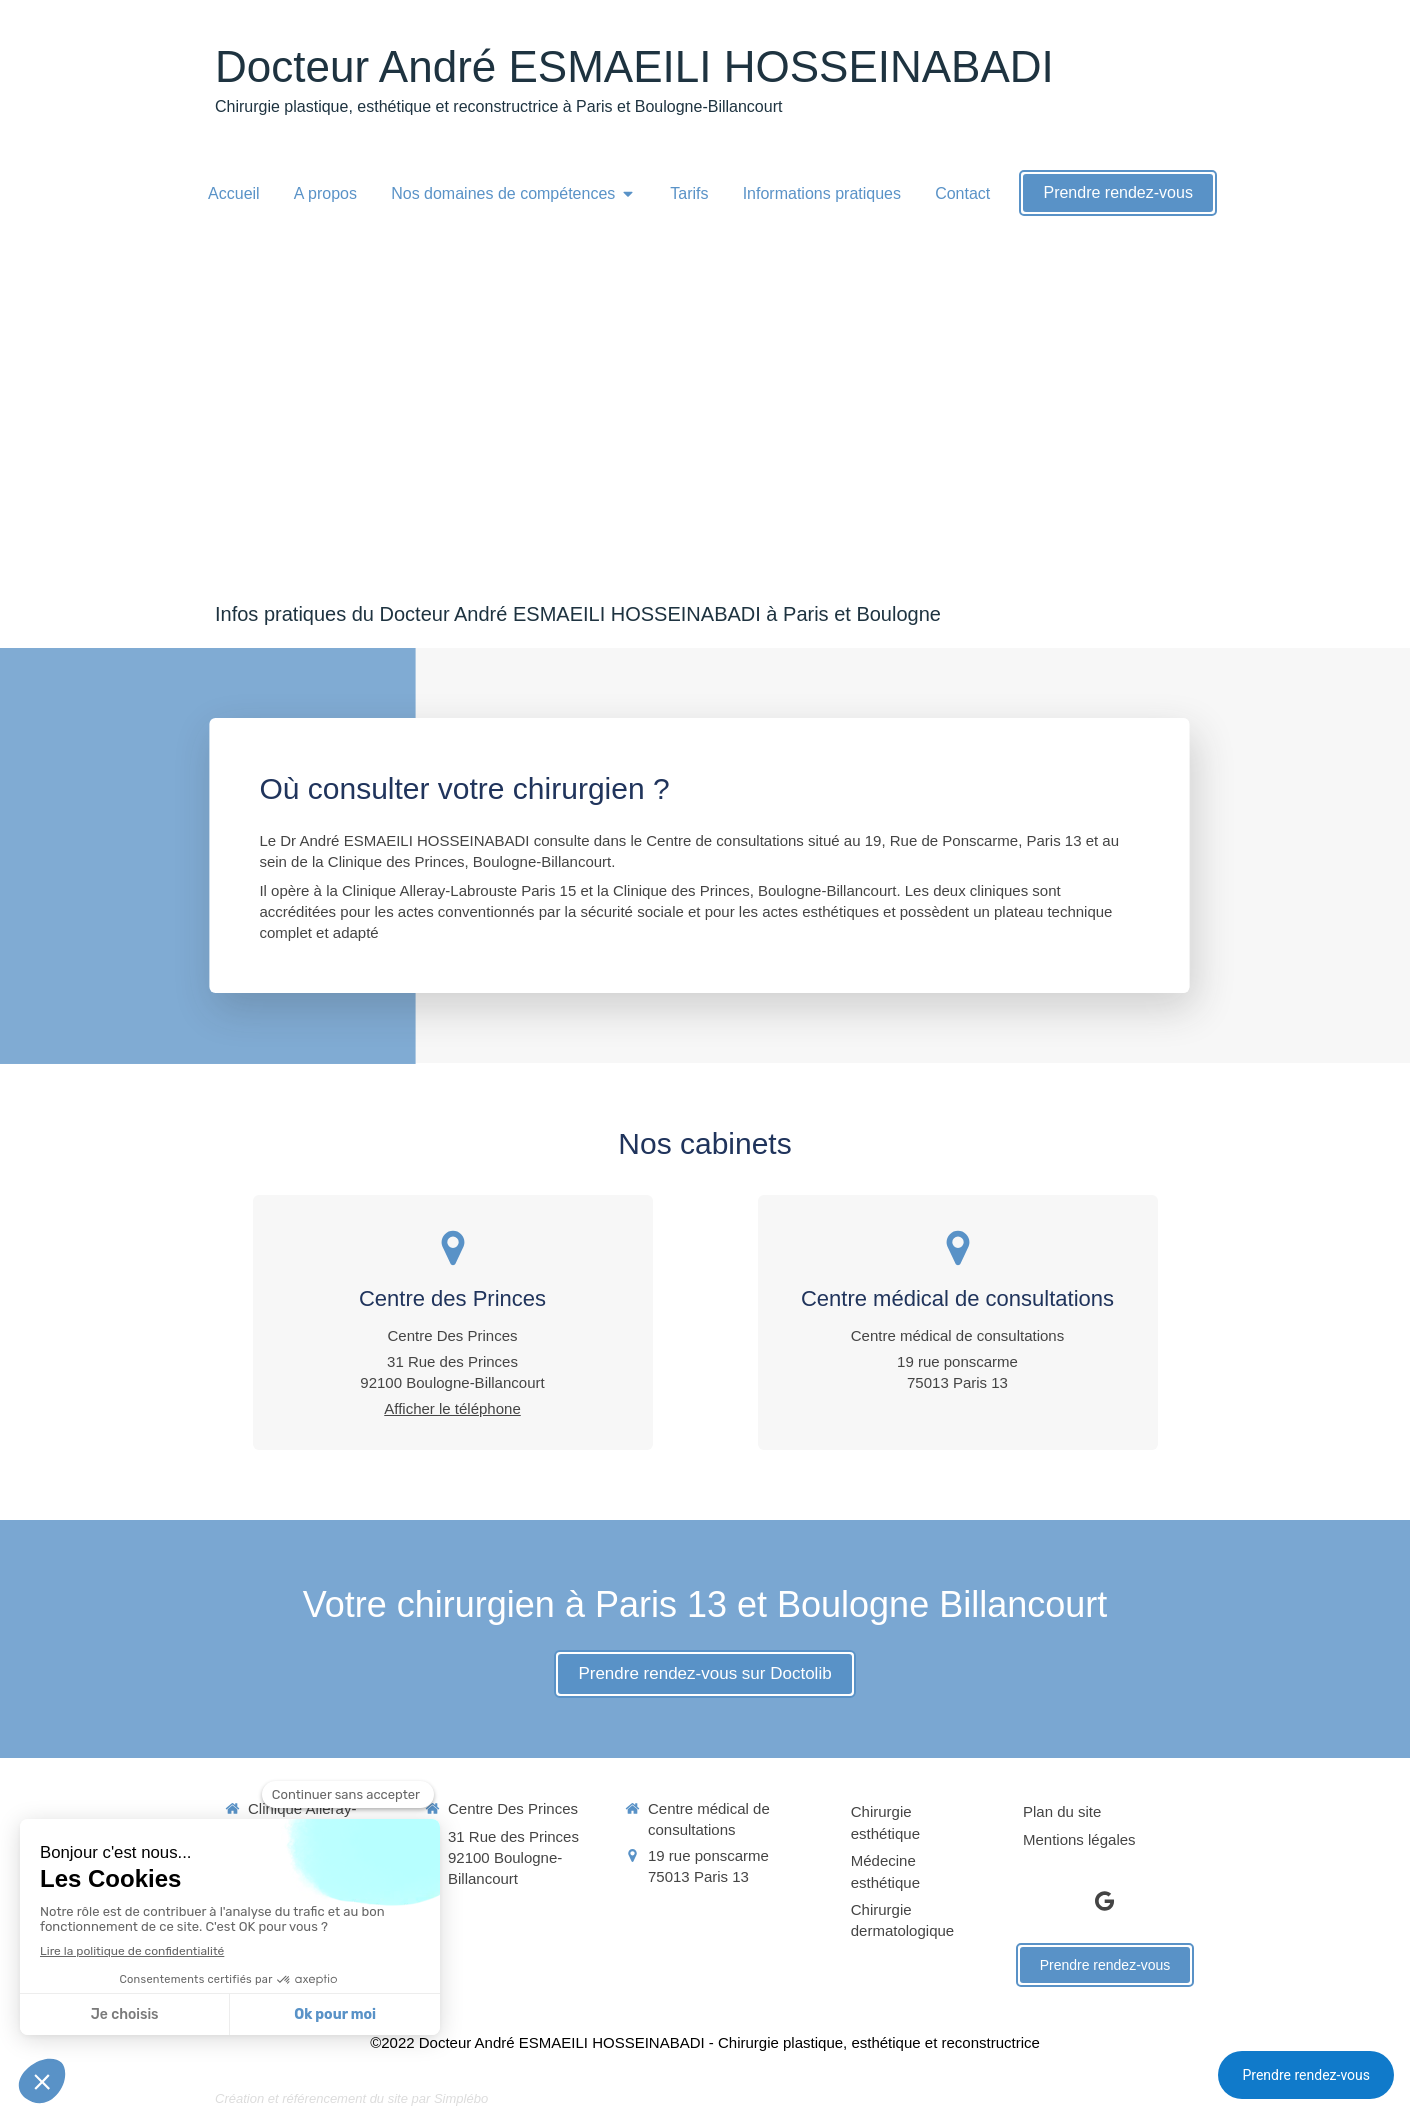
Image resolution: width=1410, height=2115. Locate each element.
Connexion (1159, 2097)
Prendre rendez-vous (1306, 2075)
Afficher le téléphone (452, 1408)
